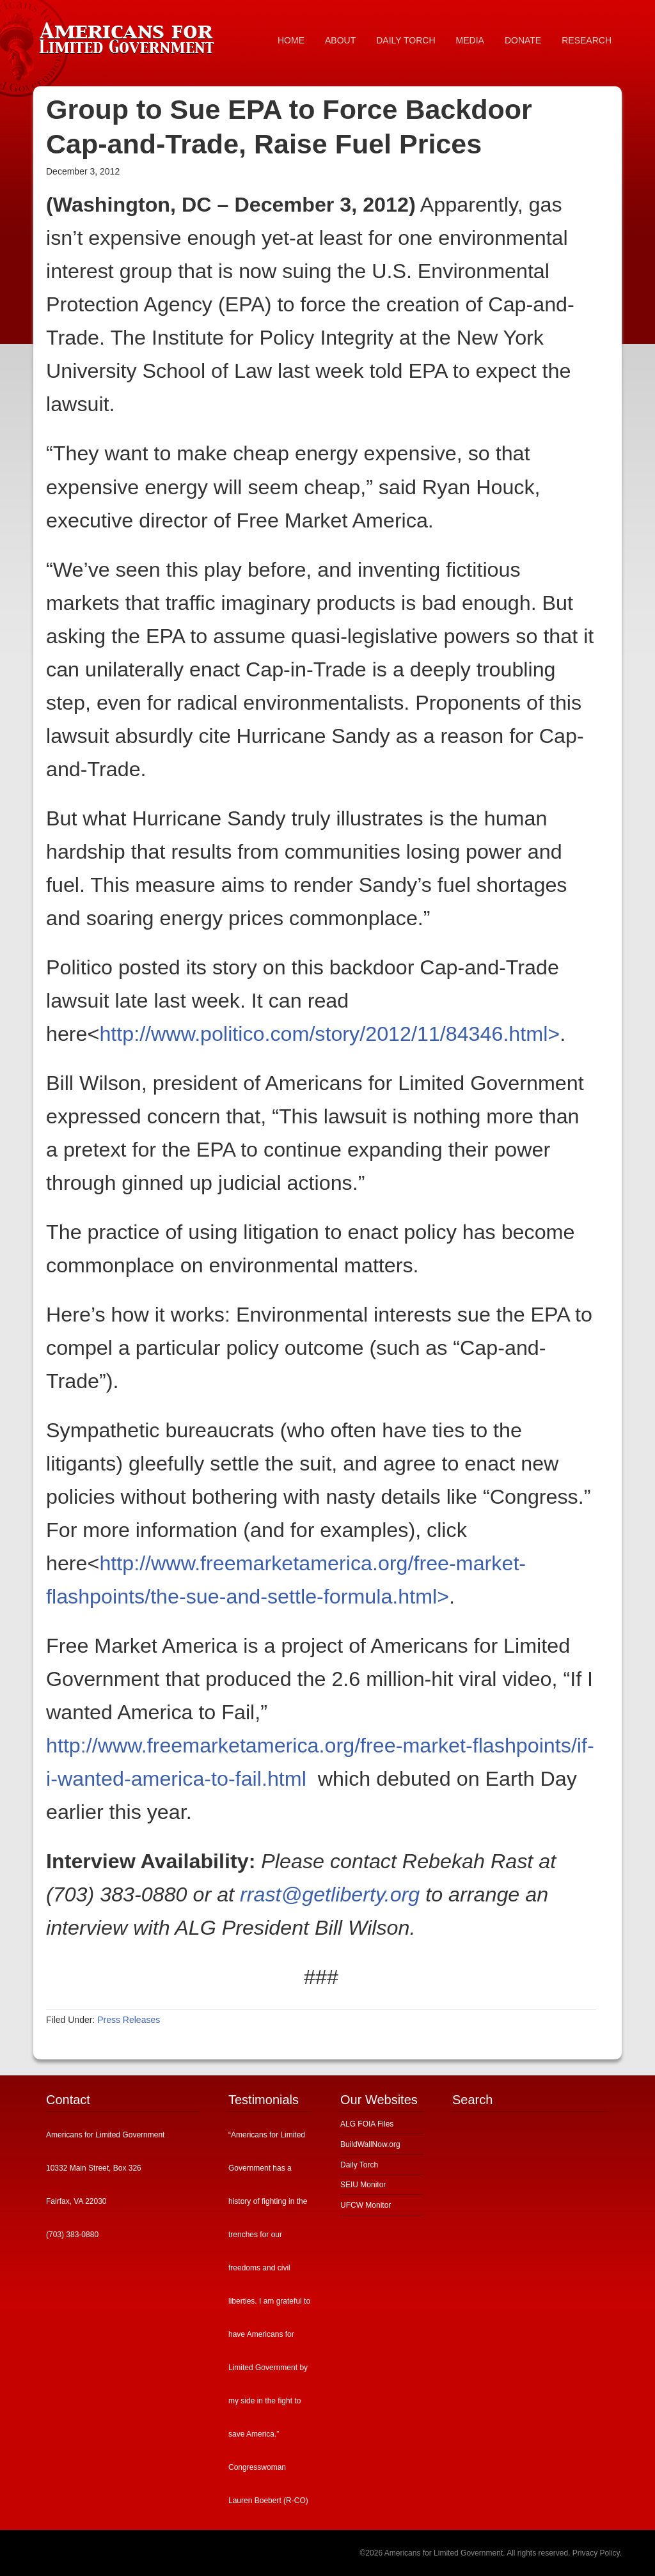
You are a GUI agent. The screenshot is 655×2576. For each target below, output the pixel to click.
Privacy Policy (596, 2553)
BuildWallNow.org (370, 2144)
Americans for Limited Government (129, 35)
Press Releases (128, 2020)
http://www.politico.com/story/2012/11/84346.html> (329, 1033)
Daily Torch (359, 2164)
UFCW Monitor (365, 2205)
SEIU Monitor (363, 2184)
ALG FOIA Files (366, 2123)
